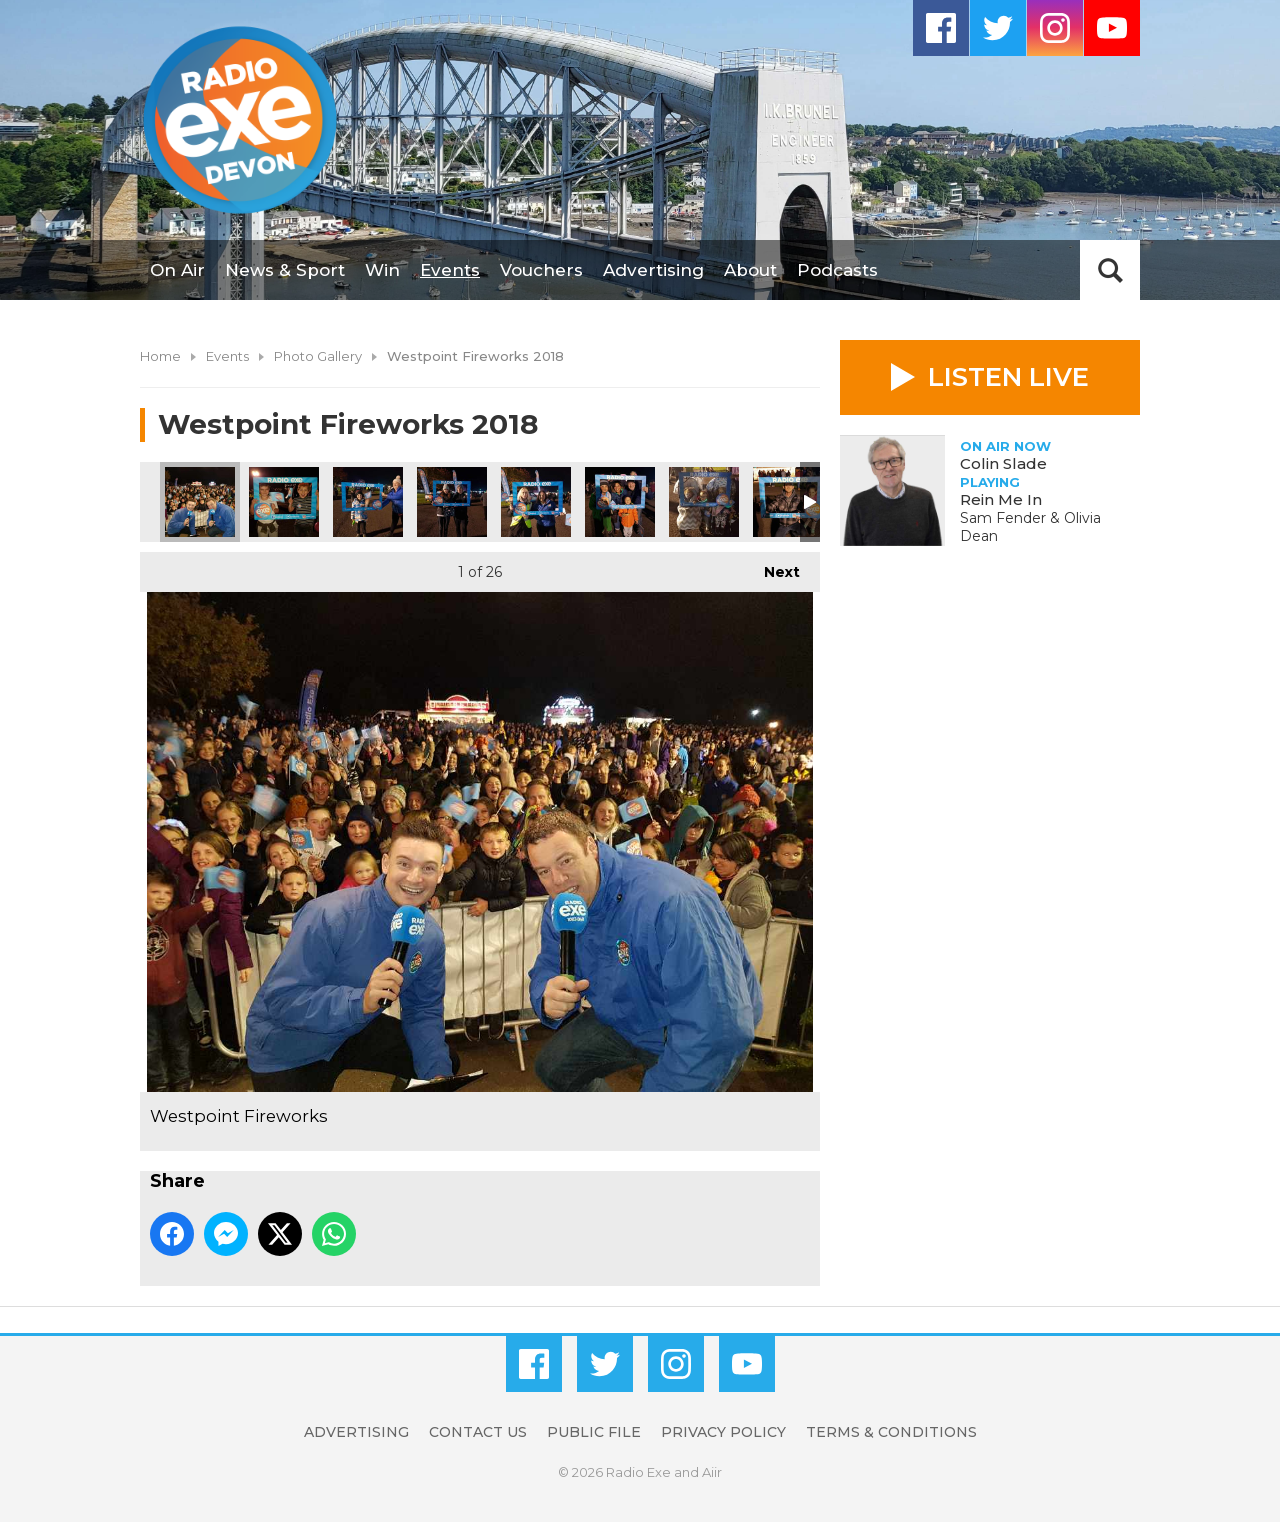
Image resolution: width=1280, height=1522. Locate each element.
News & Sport (285, 270)
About (750, 270)
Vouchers (541, 270)
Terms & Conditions (891, 1432)
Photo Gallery (318, 356)
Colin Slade (1003, 463)
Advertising (653, 270)
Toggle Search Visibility (1110, 270)
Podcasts (837, 270)
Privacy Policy (723, 1432)
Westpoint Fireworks (200, 502)
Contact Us (478, 1432)
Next (772, 566)
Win (382, 270)
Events (450, 270)
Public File (594, 1432)
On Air (177, 270)
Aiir (712, 1472)
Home (160, 356)
